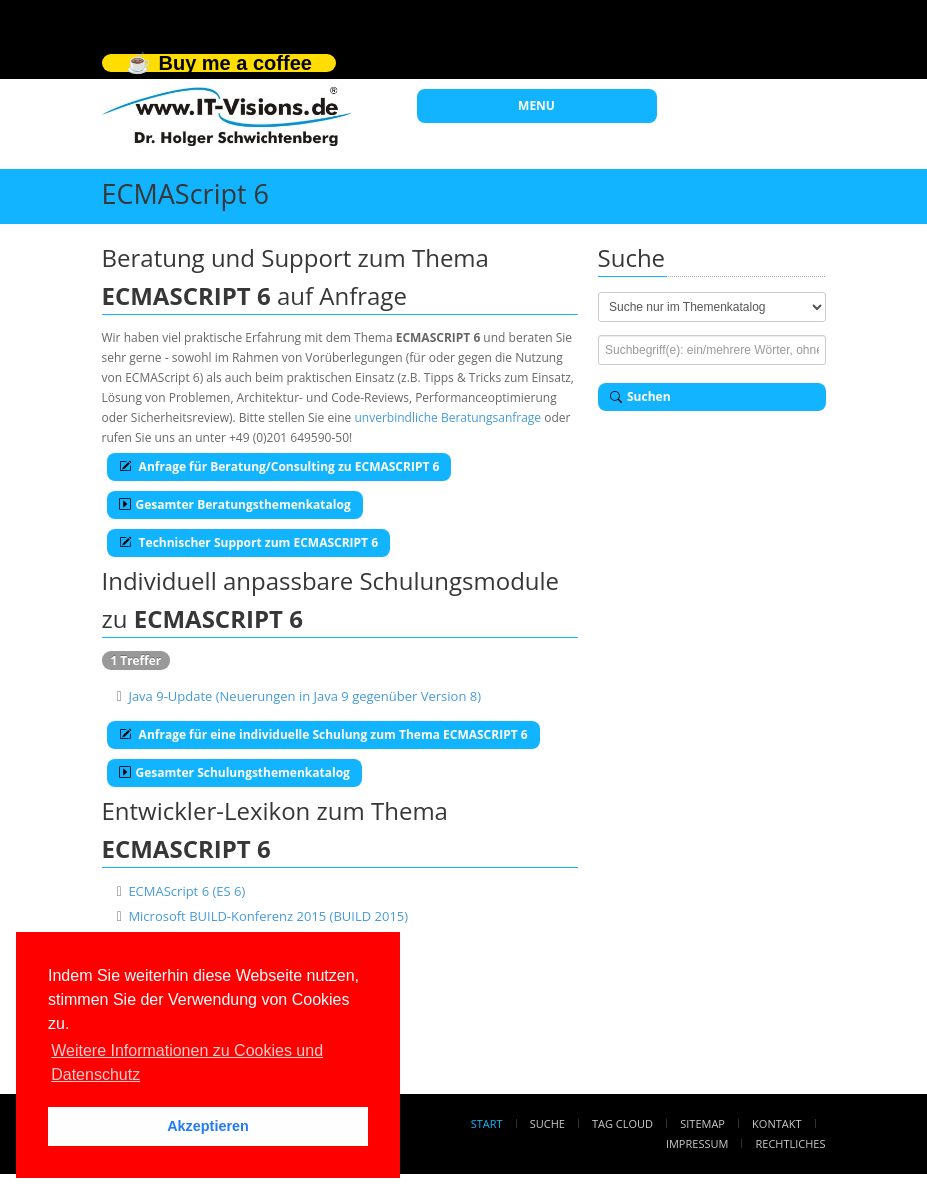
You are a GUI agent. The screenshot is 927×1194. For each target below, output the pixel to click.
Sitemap (702, 1123)
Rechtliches (791, 1143)
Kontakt (776, 1123)
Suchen (640, 396)
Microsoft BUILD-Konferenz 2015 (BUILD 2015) (268, 916)
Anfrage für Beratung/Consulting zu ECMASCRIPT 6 (279, 466)
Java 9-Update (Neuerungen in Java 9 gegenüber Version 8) (304, 696)
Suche (547, 1123)
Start (487, 1123)
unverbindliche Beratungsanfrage (447, 417)
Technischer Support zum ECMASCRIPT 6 (249, 542)
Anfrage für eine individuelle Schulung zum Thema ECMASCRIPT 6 (323, 734)
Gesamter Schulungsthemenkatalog (234, 772)
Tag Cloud (622, 1123)
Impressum (697, 1143)
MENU (536, 105)
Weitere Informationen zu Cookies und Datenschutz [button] (187, 1062)
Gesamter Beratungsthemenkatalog (235, 504)
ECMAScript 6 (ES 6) (186, 891)
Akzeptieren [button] (208, 1126)
